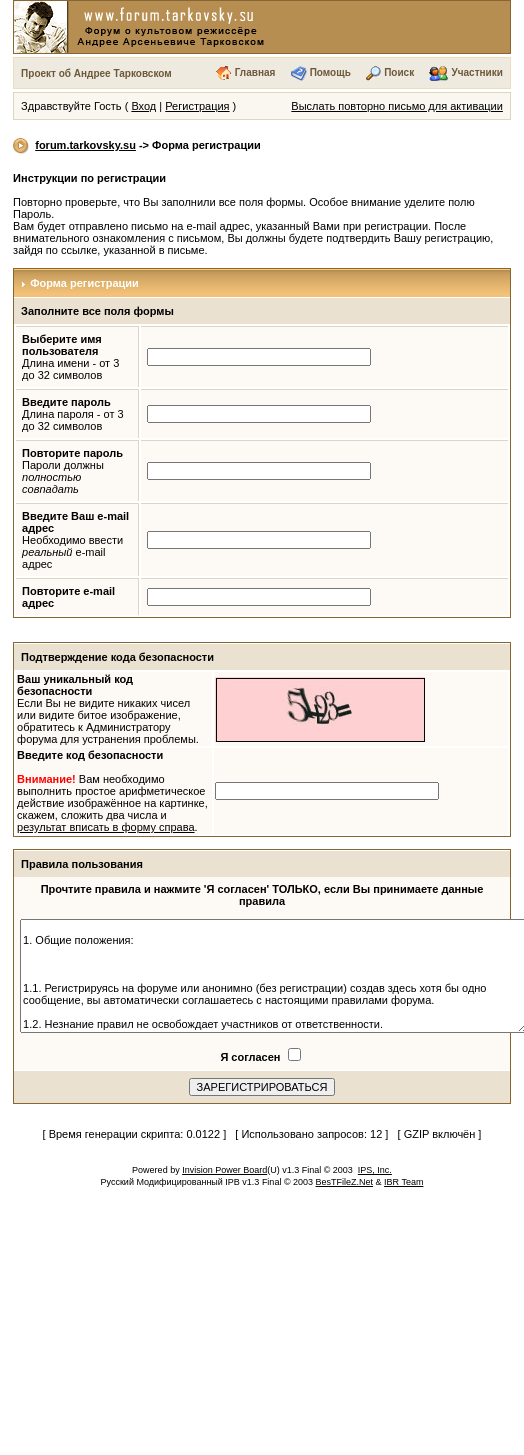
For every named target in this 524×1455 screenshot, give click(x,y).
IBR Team (403, 1182)
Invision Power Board (224, 1170)
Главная (255, 72)
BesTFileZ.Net (345, 1182)
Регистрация (197, 106)
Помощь (330, 72)
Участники (477, 72)
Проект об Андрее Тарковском (96, 73)
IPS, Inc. (375, 1170)
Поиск (399, 72)
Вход (143, 106)
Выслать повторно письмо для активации (397, 106)
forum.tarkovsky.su (85, 145)
